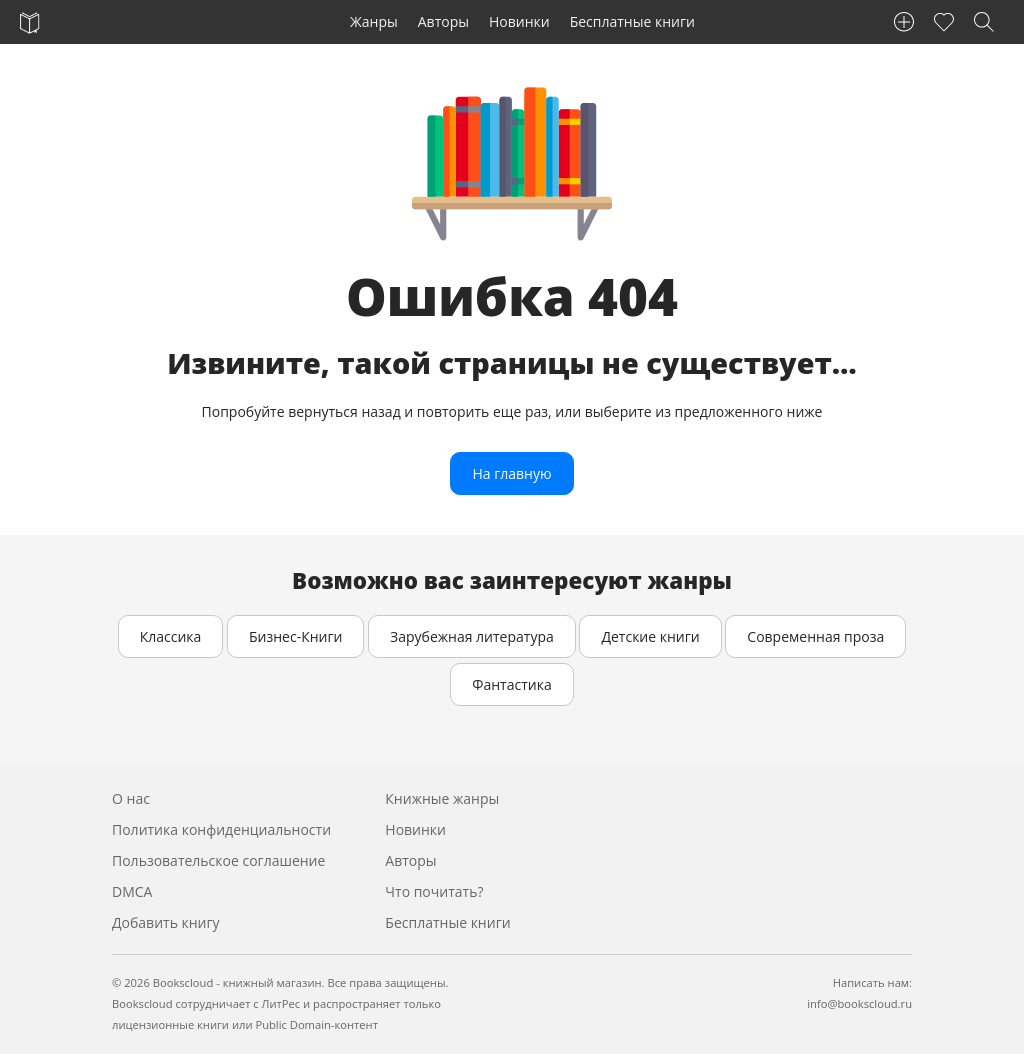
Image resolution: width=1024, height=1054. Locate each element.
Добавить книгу (166, 922)
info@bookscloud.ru (859, 1003)
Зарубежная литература (472, 636)
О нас (131, 798)
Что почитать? (434, 891)
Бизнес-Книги (295, 636)
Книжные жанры (442, 798)
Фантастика (511, 684)
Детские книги (650, 636)
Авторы (443, 21)
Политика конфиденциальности (221, 829)
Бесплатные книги (632, 21)
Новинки (519, 21)
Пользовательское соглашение (218, 860)
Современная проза (815, 636)
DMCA (132, 891)
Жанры (374, 21)
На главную (511, 473)
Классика (171, 636)
